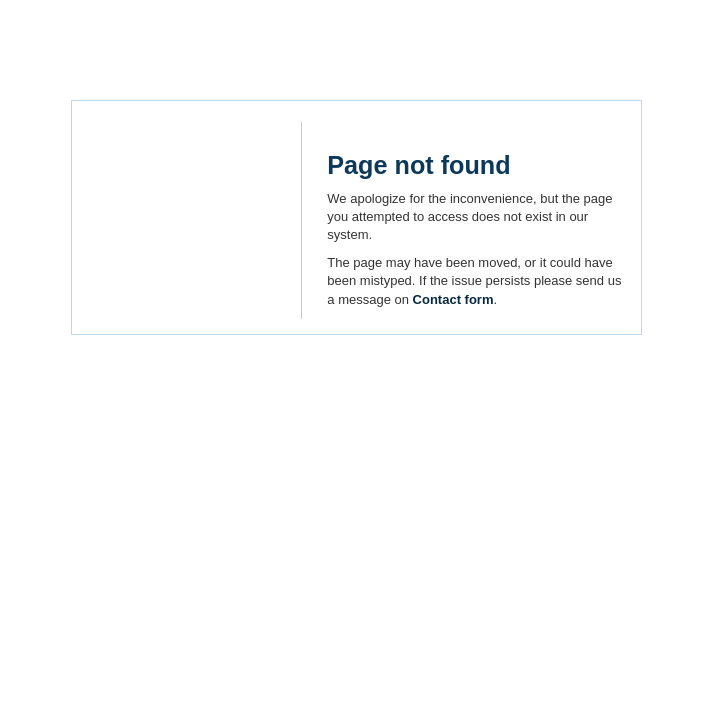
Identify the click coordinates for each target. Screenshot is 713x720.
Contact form (453, 299)
